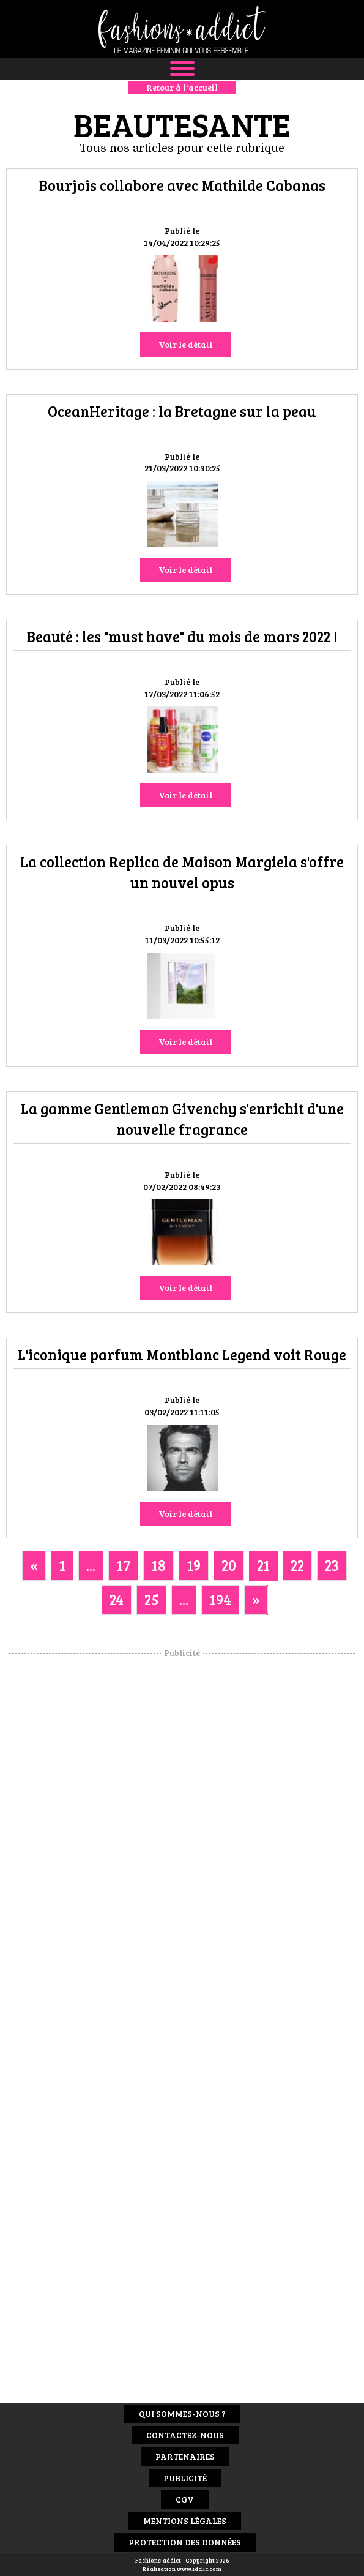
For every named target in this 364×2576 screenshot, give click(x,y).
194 (220, 1599)
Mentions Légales (184, 2520)
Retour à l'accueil (182, 87)
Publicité (185, 2478)
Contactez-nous (185, 2435)
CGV (185, 2499)
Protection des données (184, 2542)
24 (117, 1599)
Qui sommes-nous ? (182, 2413)
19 (194, 1565)
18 (158, 1565)
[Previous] (34, 1565)
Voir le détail (185, 344)
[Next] (256, 1599)
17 (123, 1565)
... (90, 1565)
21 (263, 1565)
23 (332, 1565)
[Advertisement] (182, 1842)
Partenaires (185, 2456)
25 (151, 1599)
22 (297, 1565)
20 (228, 1565)
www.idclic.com (199, 2568)
